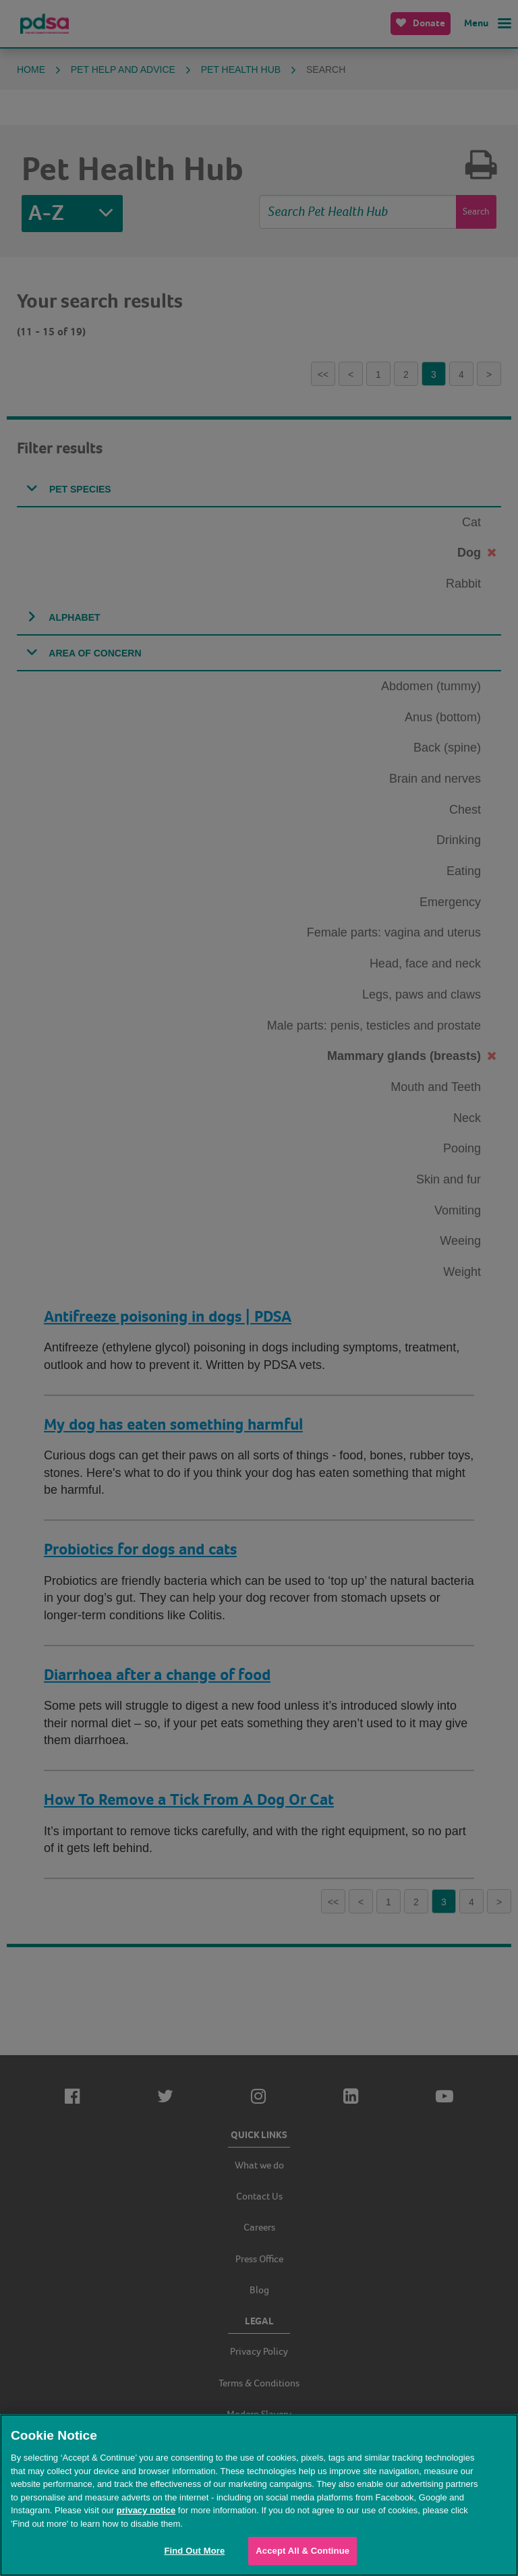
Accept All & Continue (302, 2551)
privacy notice (146, 2510)
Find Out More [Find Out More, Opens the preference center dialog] (194, 2551)
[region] (259, 2495)
